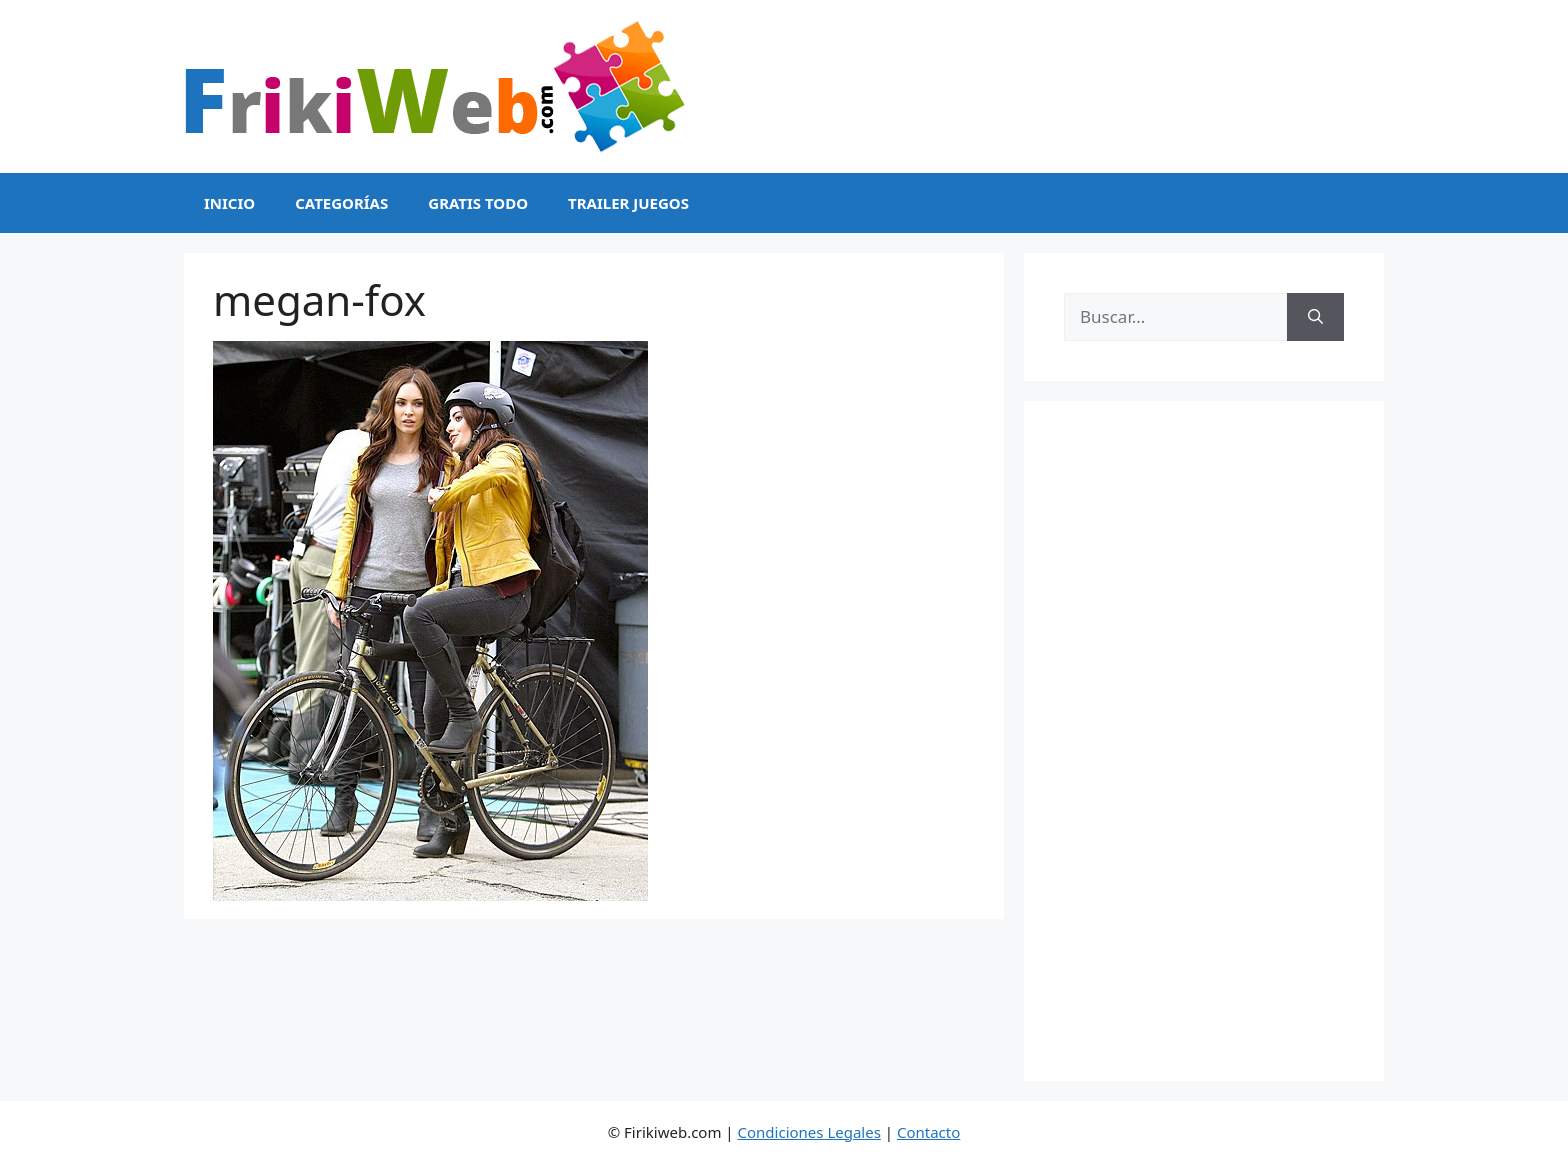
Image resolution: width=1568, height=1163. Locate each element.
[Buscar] (1315, 317)
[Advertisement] (1204, 741)
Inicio (229, 203)
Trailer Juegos (628, 203)
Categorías (341, 203)
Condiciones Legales (809, 1132)
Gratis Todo (478, 203)
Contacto (928, 1132)
